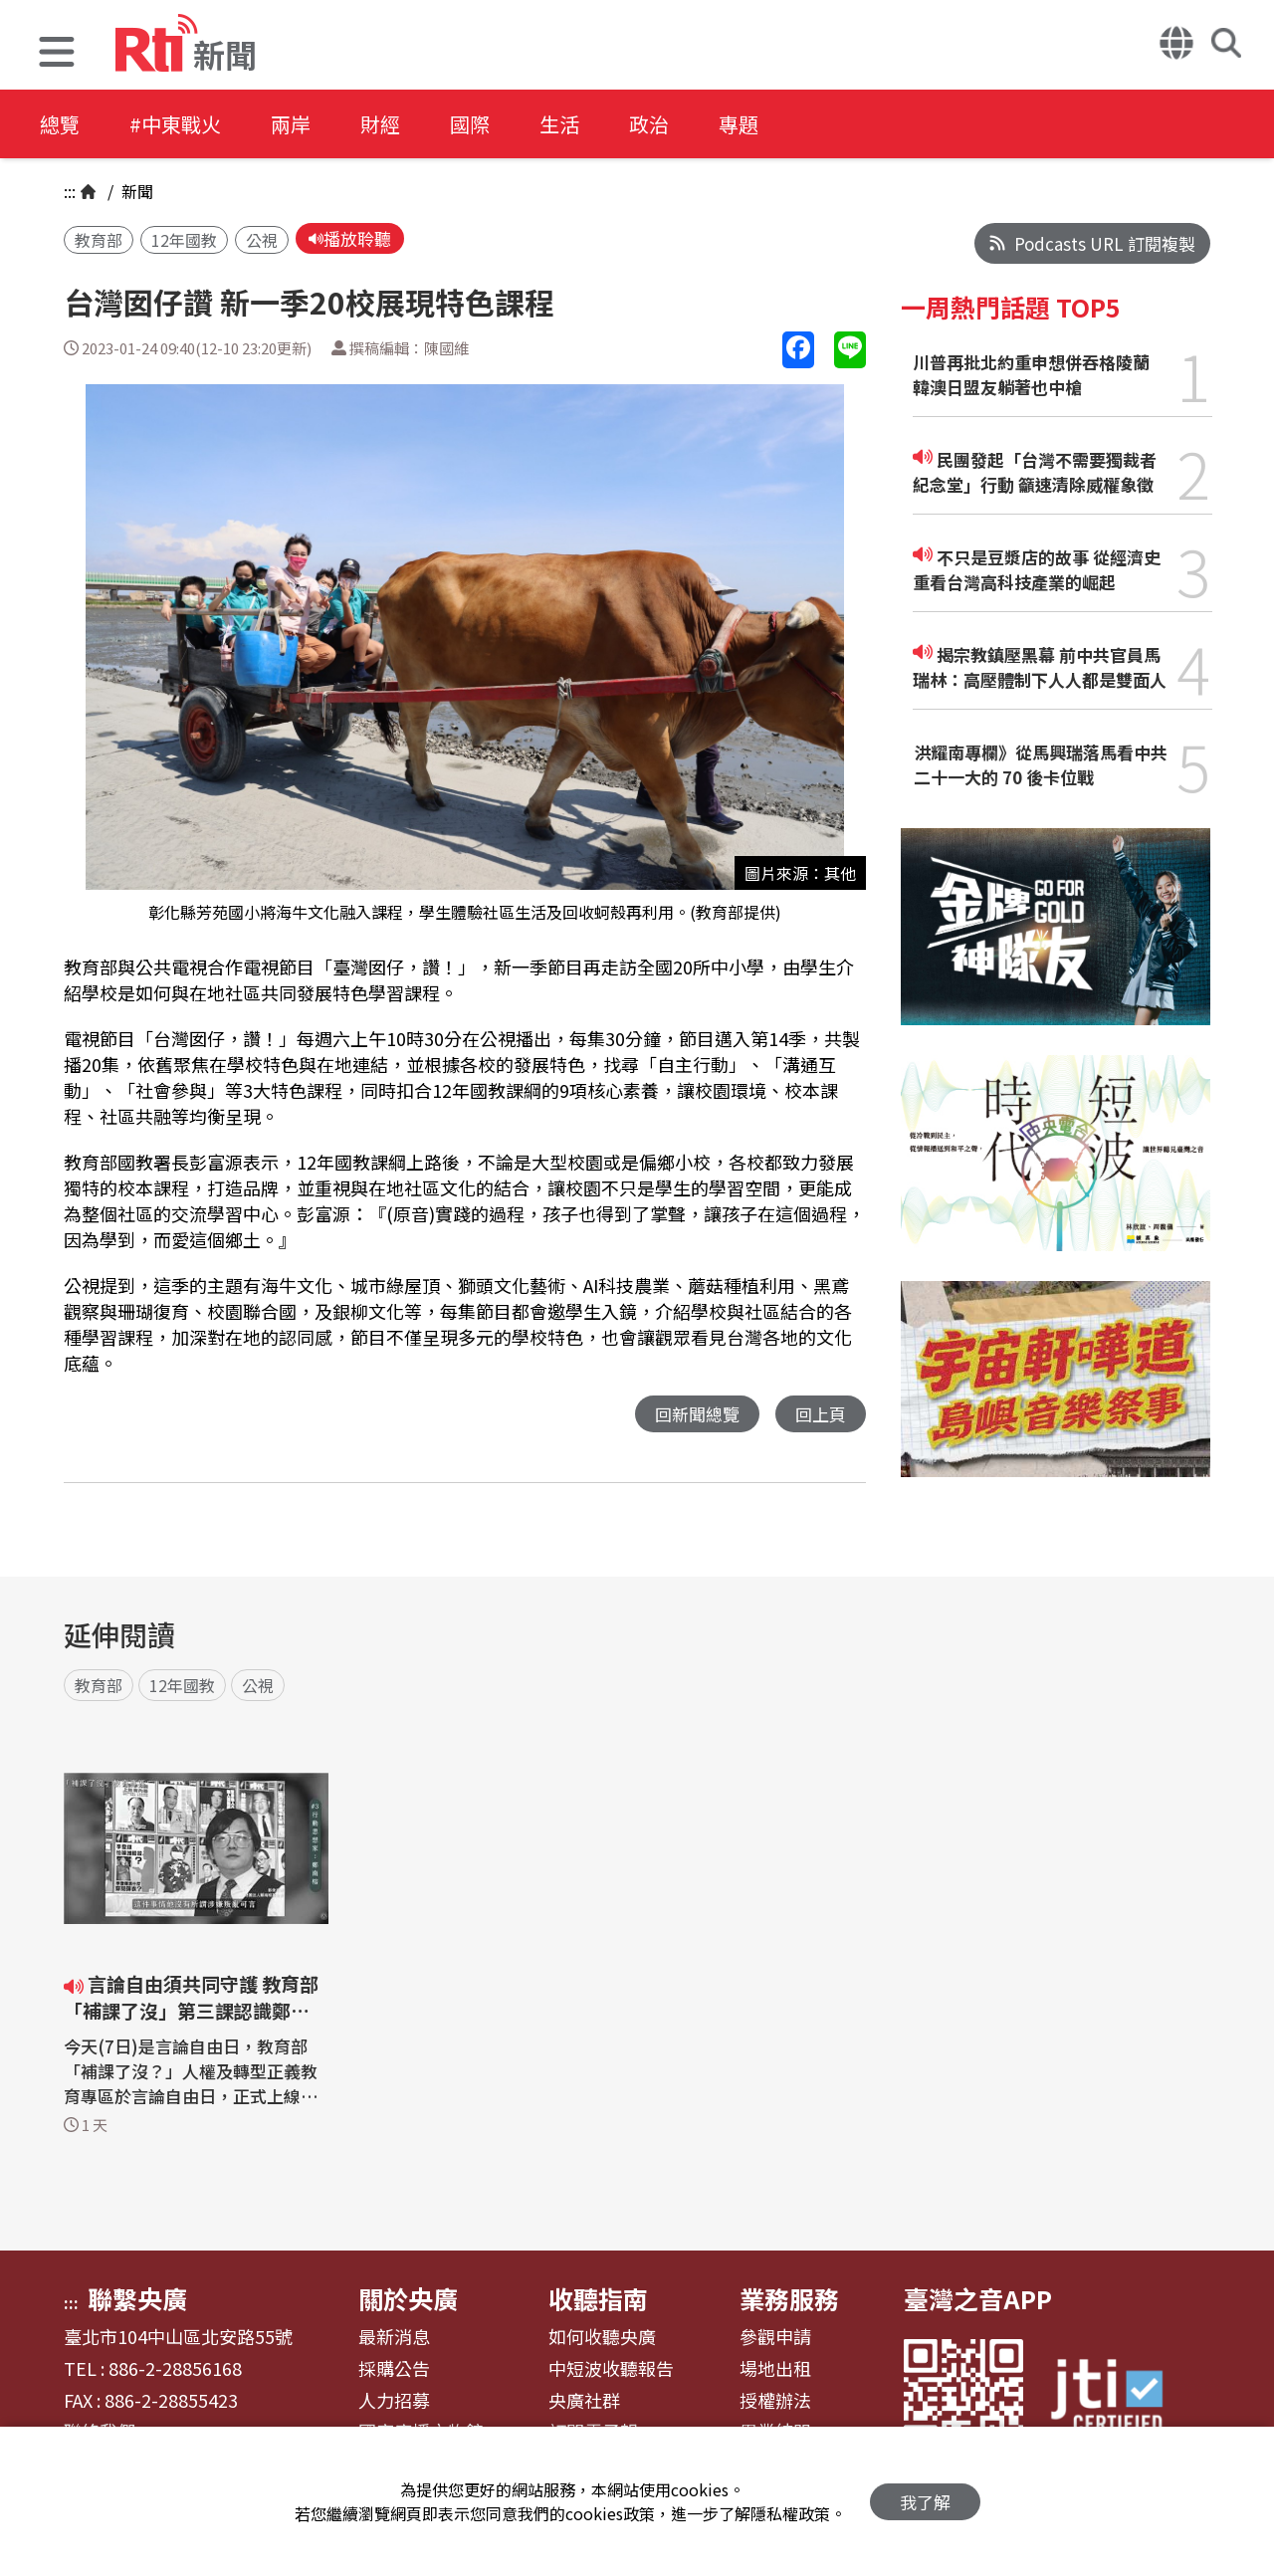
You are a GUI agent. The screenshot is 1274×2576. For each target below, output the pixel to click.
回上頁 (820, 1413)
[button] (57, 54)
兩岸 (291, 123)
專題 (738, 123)
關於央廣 (408, 2298)
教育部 (98, 240)
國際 (470, 123)
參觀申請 (775, 2337)
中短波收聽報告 (611, 2369)
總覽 (60, 123)
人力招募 (394, 2401)
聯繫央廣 (137, 2298)
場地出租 (775, 2369)
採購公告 (394, 2369)
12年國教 (184, 240)
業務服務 (789, 2298)
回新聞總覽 (697, 1413)
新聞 (135, 191)
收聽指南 (598, 2298)
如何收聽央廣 (602, 2337)
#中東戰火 (175, 123)
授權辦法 (775, 2401)
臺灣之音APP (978, 2298)
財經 (380, 123)
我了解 (925, 2501)
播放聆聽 (350, 238)
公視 (262, 240)
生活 (559, 123)
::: (70, 191)
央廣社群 (584, 2401)
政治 (649, 123)
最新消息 (394, 2337)
